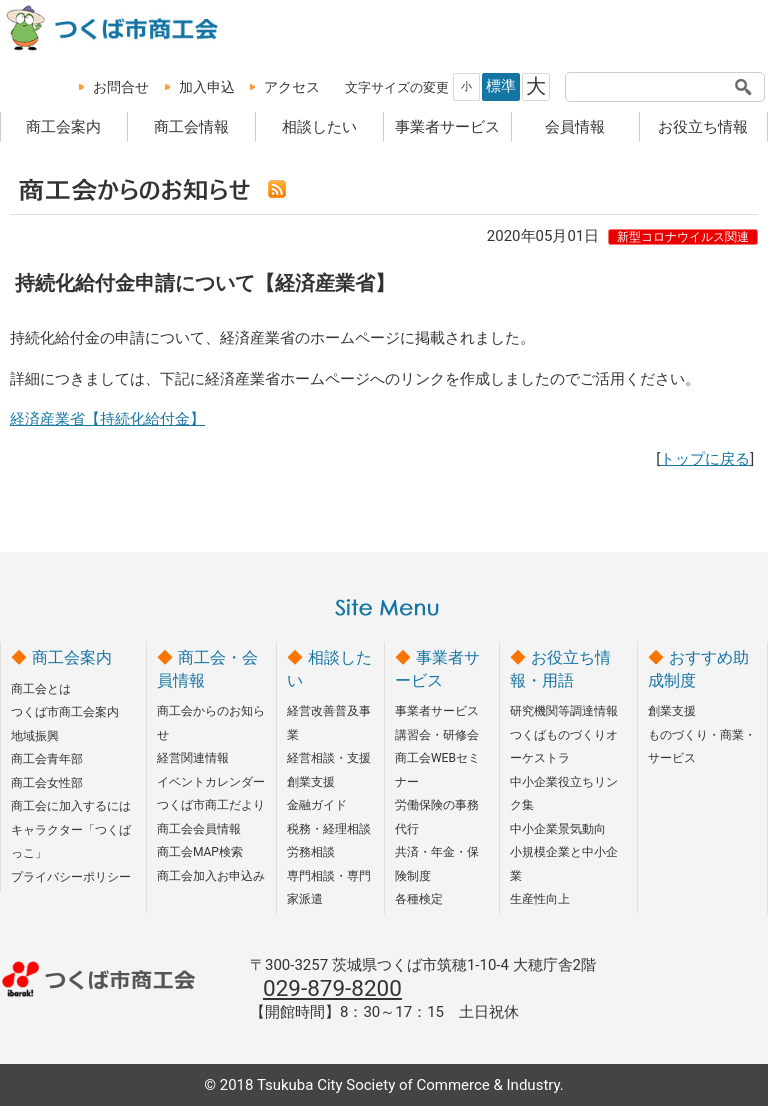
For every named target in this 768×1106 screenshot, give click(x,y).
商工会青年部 (47, 759)
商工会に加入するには (71, 806)
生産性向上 (540, 899)
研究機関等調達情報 (564, 711)
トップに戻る (705, 459)
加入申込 (207, 87)
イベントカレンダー (211, 782)
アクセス (292, 87)
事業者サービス (447, 127)
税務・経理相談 (329, 829)
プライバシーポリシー (71, 877)
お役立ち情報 (703, 127)
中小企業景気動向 (558, 829)
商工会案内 (63, 127)
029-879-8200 (332, 988)
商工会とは (41, 689)
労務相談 (311, 852)
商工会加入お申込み (211, 876)
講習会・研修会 (437, 735)
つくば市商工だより (211, 805)
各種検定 (419, 899)
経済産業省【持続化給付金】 (107, 419)
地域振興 (35, 736)
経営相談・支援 (329, 758)
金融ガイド (317, 805)
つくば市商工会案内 (65, 712)
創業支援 (311, 782)
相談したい (319, 127)
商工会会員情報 (199, 829)
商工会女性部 (47, 783)
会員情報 (575, 127)
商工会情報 (191, 127)
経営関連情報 (193, 758)
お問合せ (121, 87)
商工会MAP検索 (200, 852)
